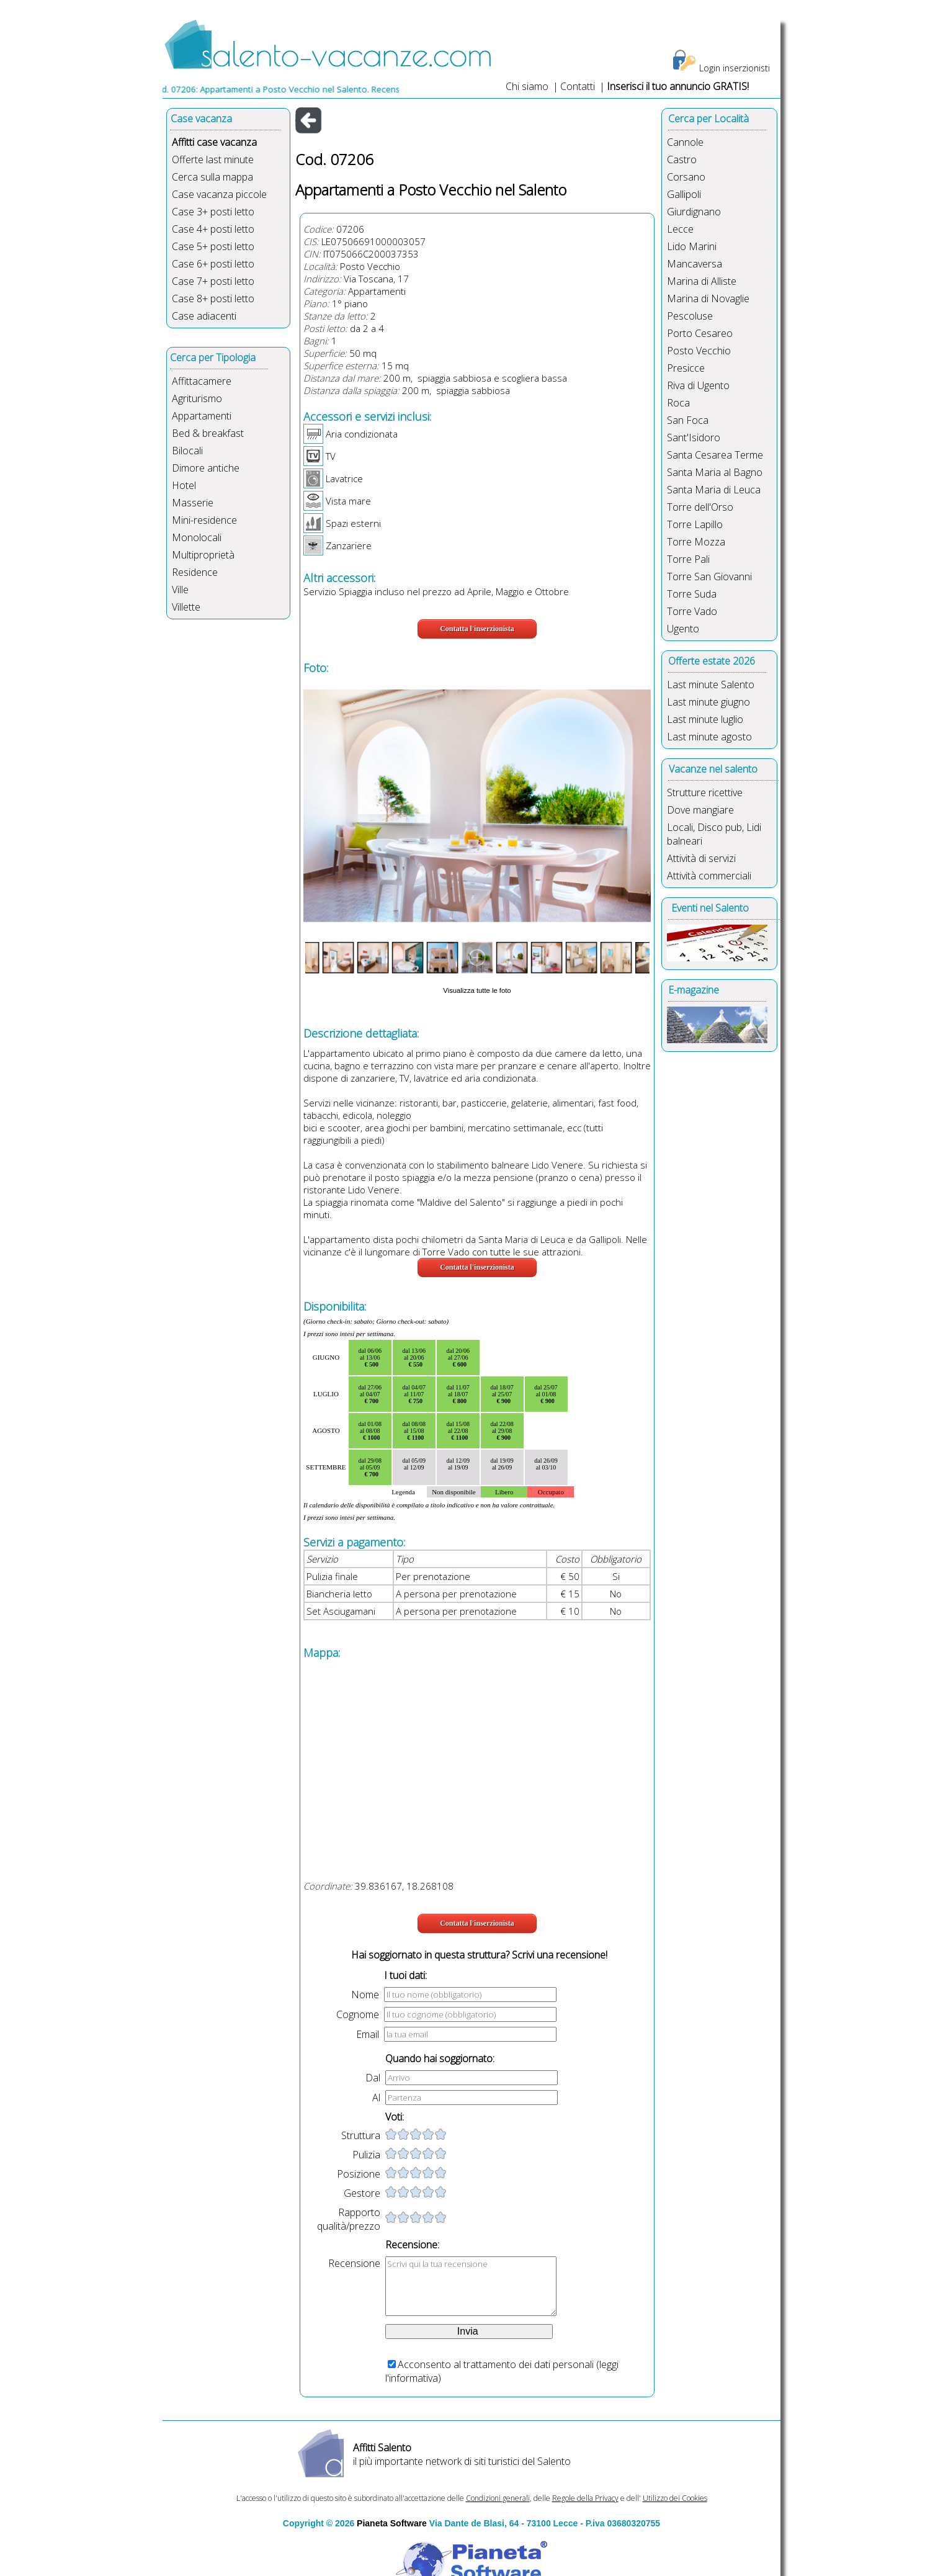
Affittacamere (201, 381)
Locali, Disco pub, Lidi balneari (714, 834)
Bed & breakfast (208, 433)
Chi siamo (527, 86)
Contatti (578, 86)
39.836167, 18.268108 (404, 1886)
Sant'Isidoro (693, 437)
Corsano (686, 177)
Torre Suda (692, 594)
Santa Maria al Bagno (714, 472)
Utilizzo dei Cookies (675, 2498)
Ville (180, 589)
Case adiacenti (204, 316)
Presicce (686, 368)
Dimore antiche (205, 468)
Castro (682, 159)
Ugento (683, 628)
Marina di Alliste (701, 281)
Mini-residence (204, 520)
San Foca (687, 420)
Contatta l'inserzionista (477, 628)
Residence (195, 572)
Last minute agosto (709, 736)
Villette (186, 607)
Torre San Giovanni (709, 576)
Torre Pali (688, 559)
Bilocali (187, 450)
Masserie (192, 502)
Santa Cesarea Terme (715, 455)
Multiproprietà (203, 555)
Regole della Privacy (585, 2498)
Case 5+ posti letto (213, 246)
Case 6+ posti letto (213, 264)
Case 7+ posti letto (213, 281)
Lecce (680, 229)
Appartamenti (201, 416)
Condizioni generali (498, 2498)
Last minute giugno (708, 702)
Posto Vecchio (370, 266)
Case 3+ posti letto (213, 211)
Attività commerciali (709, 875)
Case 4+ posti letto (213, 229)
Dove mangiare (700, 810)
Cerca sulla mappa (212, 177)
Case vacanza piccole (219, 194)
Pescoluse (690, 316)
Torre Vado (692, 611)
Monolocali (196, 537)
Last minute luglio (705, 719)
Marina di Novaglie (708, 298)
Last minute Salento (710, 684)
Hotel (184, 485)
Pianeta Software (392, 2523)
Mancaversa (694, 264)
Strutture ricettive (705, 792)
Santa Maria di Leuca (714, 489)
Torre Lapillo (695, 524)
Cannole (685, 142)
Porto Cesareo (700, 333)
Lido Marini (692, 246)
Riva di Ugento (698, 385)
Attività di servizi (701, 858)
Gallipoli (684, 194)
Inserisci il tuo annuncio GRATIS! (678, 86)
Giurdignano (694, 211)
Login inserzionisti (734, 68)
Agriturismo (197, 398)
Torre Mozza (696, 542)
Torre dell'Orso (700, 507)
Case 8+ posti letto (213, 298)
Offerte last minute (213, 159)
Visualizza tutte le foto (477, 990)
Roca (678, 403)
